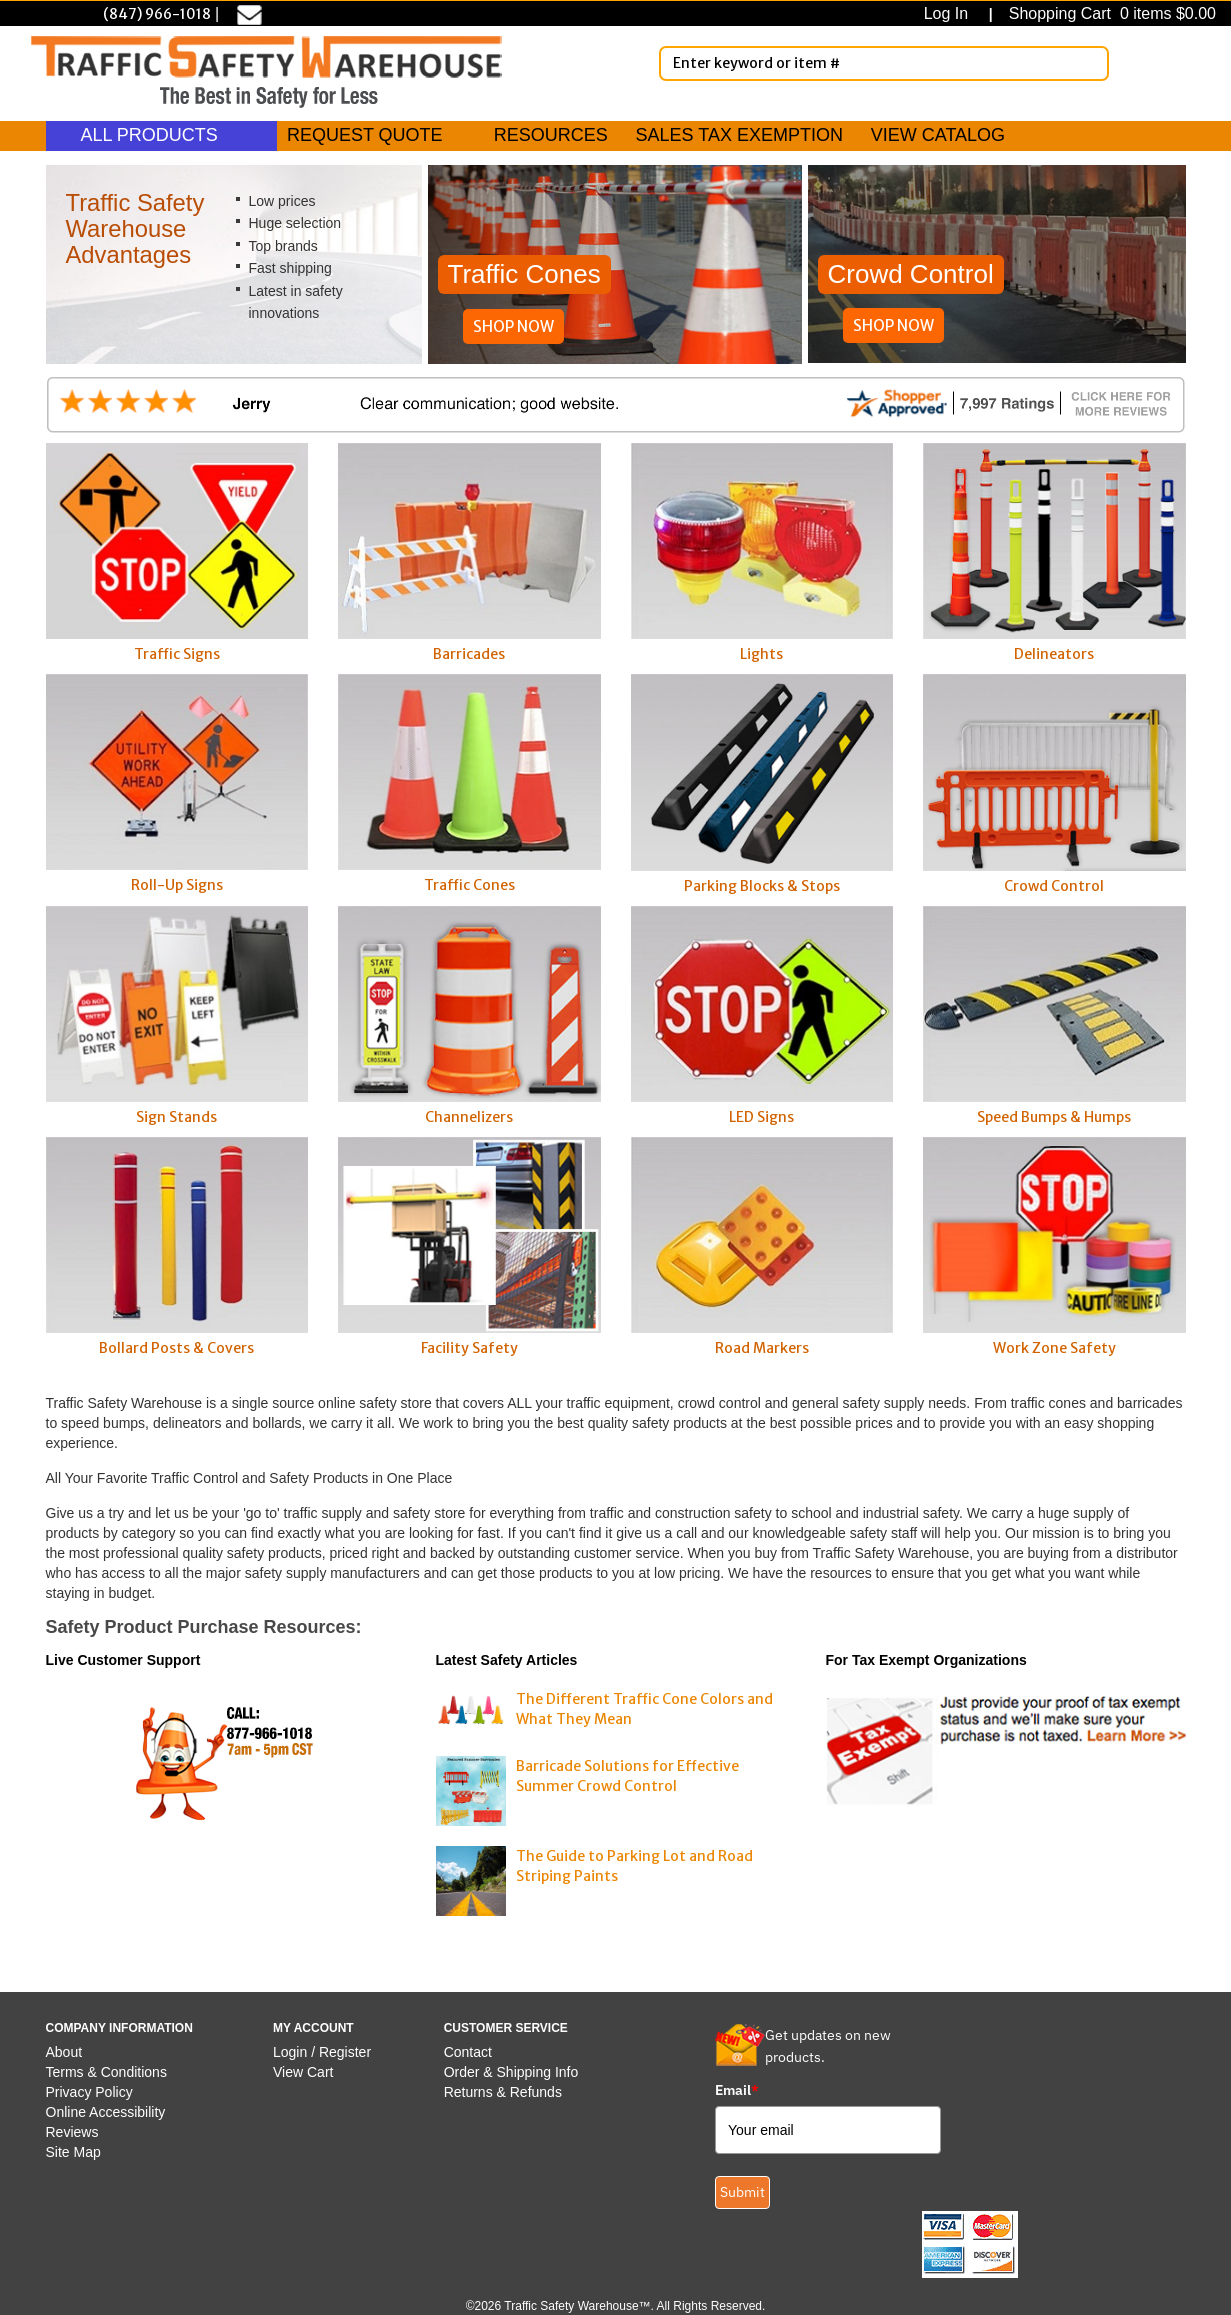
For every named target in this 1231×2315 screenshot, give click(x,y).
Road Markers (762, 1247)
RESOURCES (551, 135)
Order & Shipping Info (511, 2072)
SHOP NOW (513, 326)
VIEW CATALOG (938, 135)
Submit (742, 2192)
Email (737, 2090)
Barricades (469, 553)
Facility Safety (469, 1247)
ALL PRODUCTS (161, 135)
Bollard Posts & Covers (177, 1247)
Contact (468, 2052)
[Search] (1090, 63)
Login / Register (322, 2052)
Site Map (73, 2152)
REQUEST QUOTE (365, 135)
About (64, 2052)
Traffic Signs (177, 553)
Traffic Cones (469, 784)
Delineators (1054, 553)
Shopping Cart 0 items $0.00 (1110, 13)
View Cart (303, 2072)
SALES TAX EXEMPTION (739, 135)
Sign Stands (177, 1016)
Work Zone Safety (1054, 1247)
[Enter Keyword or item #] (884, 63)
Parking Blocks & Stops (762, 784)
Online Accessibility (106, 2112)
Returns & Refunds (503, 2092)
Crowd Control (1054, 784)
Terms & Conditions (106, 2072)
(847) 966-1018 (157, 14)
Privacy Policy (89, 2092)
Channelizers (469, 1016)
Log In (950, 13)
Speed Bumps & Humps (1054, 1016)
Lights (762, 553)
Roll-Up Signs (177, 784)
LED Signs (762, 1016)
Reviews (72, 2132)
